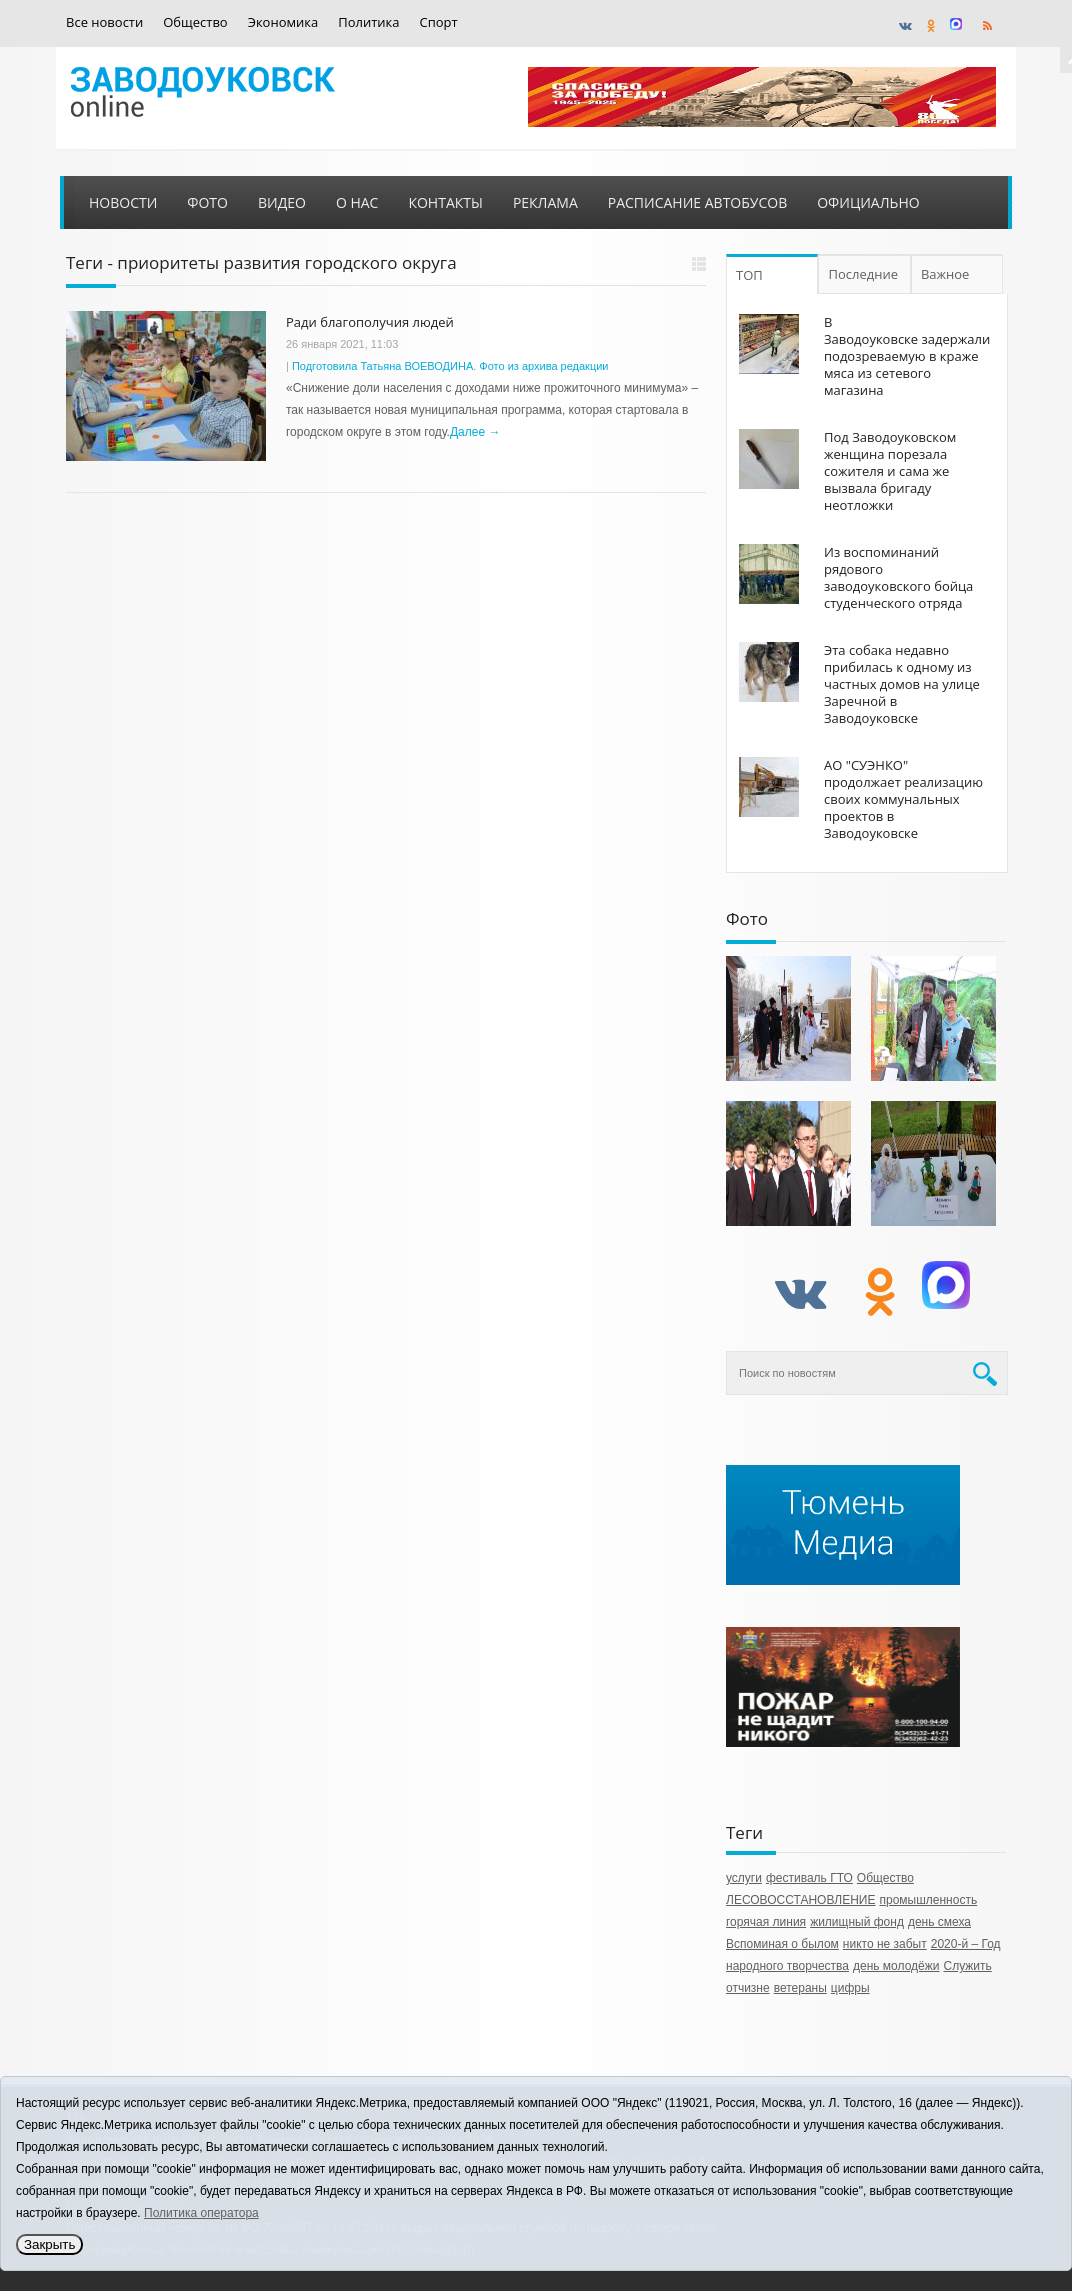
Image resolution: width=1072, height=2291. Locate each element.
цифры (850, 1988)
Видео (282, 202)
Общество (195, 22)
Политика (368, 22)
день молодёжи (896, 1966)
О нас (357, 202)
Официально (868, 202)
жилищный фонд (857, 1922)
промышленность (928, 1900)
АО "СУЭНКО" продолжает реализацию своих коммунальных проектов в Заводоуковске (903, 799)
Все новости (104, 22)
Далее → (475, 432)
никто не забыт (885, 1944)
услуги (744, 1878)
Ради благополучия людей (370, 322)
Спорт (439, 22)
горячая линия (766, 1922)
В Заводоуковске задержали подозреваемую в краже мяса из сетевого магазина (907, 356)
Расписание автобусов (697, 202)
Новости (123, 202)
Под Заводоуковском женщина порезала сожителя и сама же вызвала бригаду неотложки (890, 471)
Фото (207, 202)
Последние (864, 274)
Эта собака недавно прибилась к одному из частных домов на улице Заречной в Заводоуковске (902, 684)
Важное (947, 274)
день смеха (939, 1922)
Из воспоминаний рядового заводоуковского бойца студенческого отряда (898, 577)
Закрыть (49, 2244)
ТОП (749, 275)
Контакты (445, 202)
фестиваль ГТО (809, 1878)
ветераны (800, 1988)
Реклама (545, 202)
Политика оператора (201, 2213)
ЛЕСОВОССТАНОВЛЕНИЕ (800, 1900)
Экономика (283, 22)
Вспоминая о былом (782, 1944)
